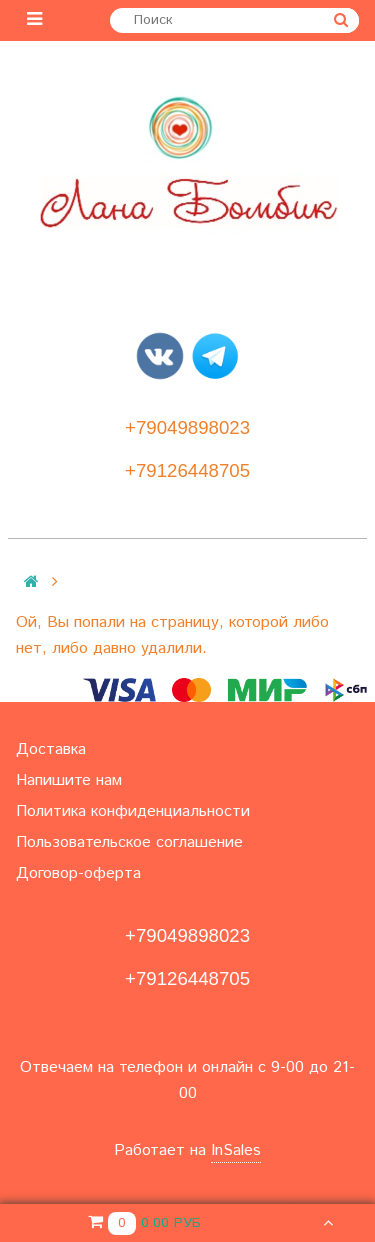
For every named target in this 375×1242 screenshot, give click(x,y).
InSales (236, 1150)
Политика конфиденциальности (133, 811)
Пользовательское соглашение (129, 842)
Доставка (51, 749)
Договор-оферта (78, 873)
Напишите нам (69, 780)
